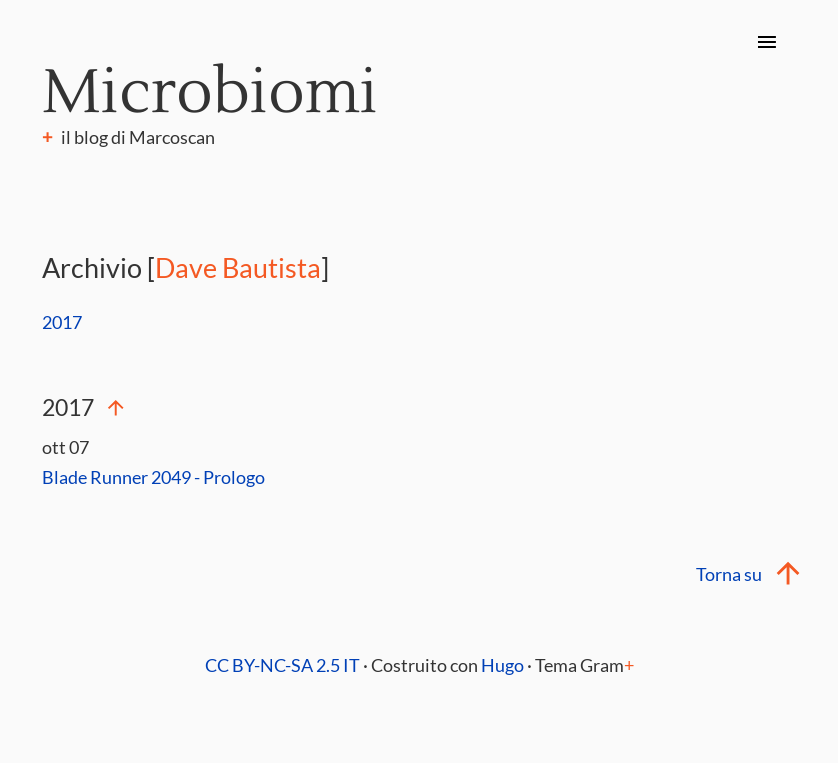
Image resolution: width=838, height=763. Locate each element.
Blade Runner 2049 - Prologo (153, 477)
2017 (62, 322)
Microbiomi (210, 93)
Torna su (746, 574)
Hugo (502, 665)
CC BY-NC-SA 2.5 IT (282, 665)
